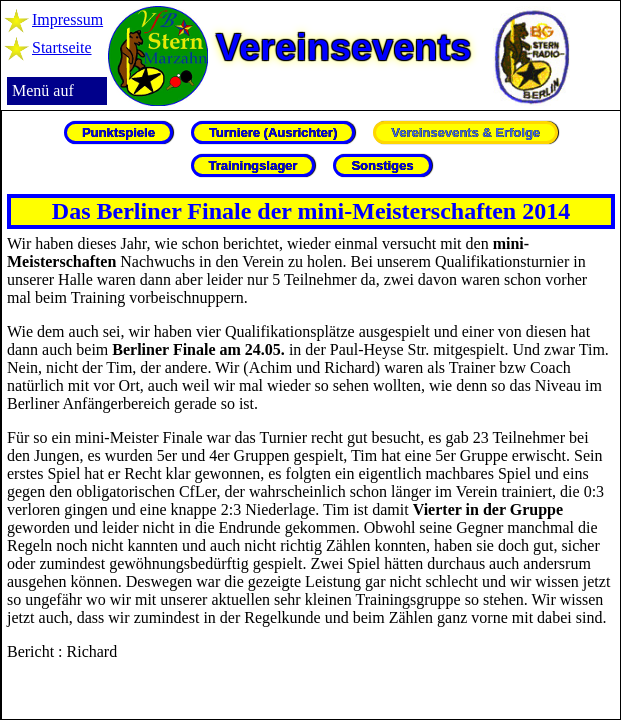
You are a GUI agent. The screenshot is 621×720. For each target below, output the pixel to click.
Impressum (67, 19)
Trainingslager (253, 165)
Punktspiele (118, 132)
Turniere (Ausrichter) (273, 132)
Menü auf (43, 90)
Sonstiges (382, 165)
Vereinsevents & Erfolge (465, 132)
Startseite (62, 47)
